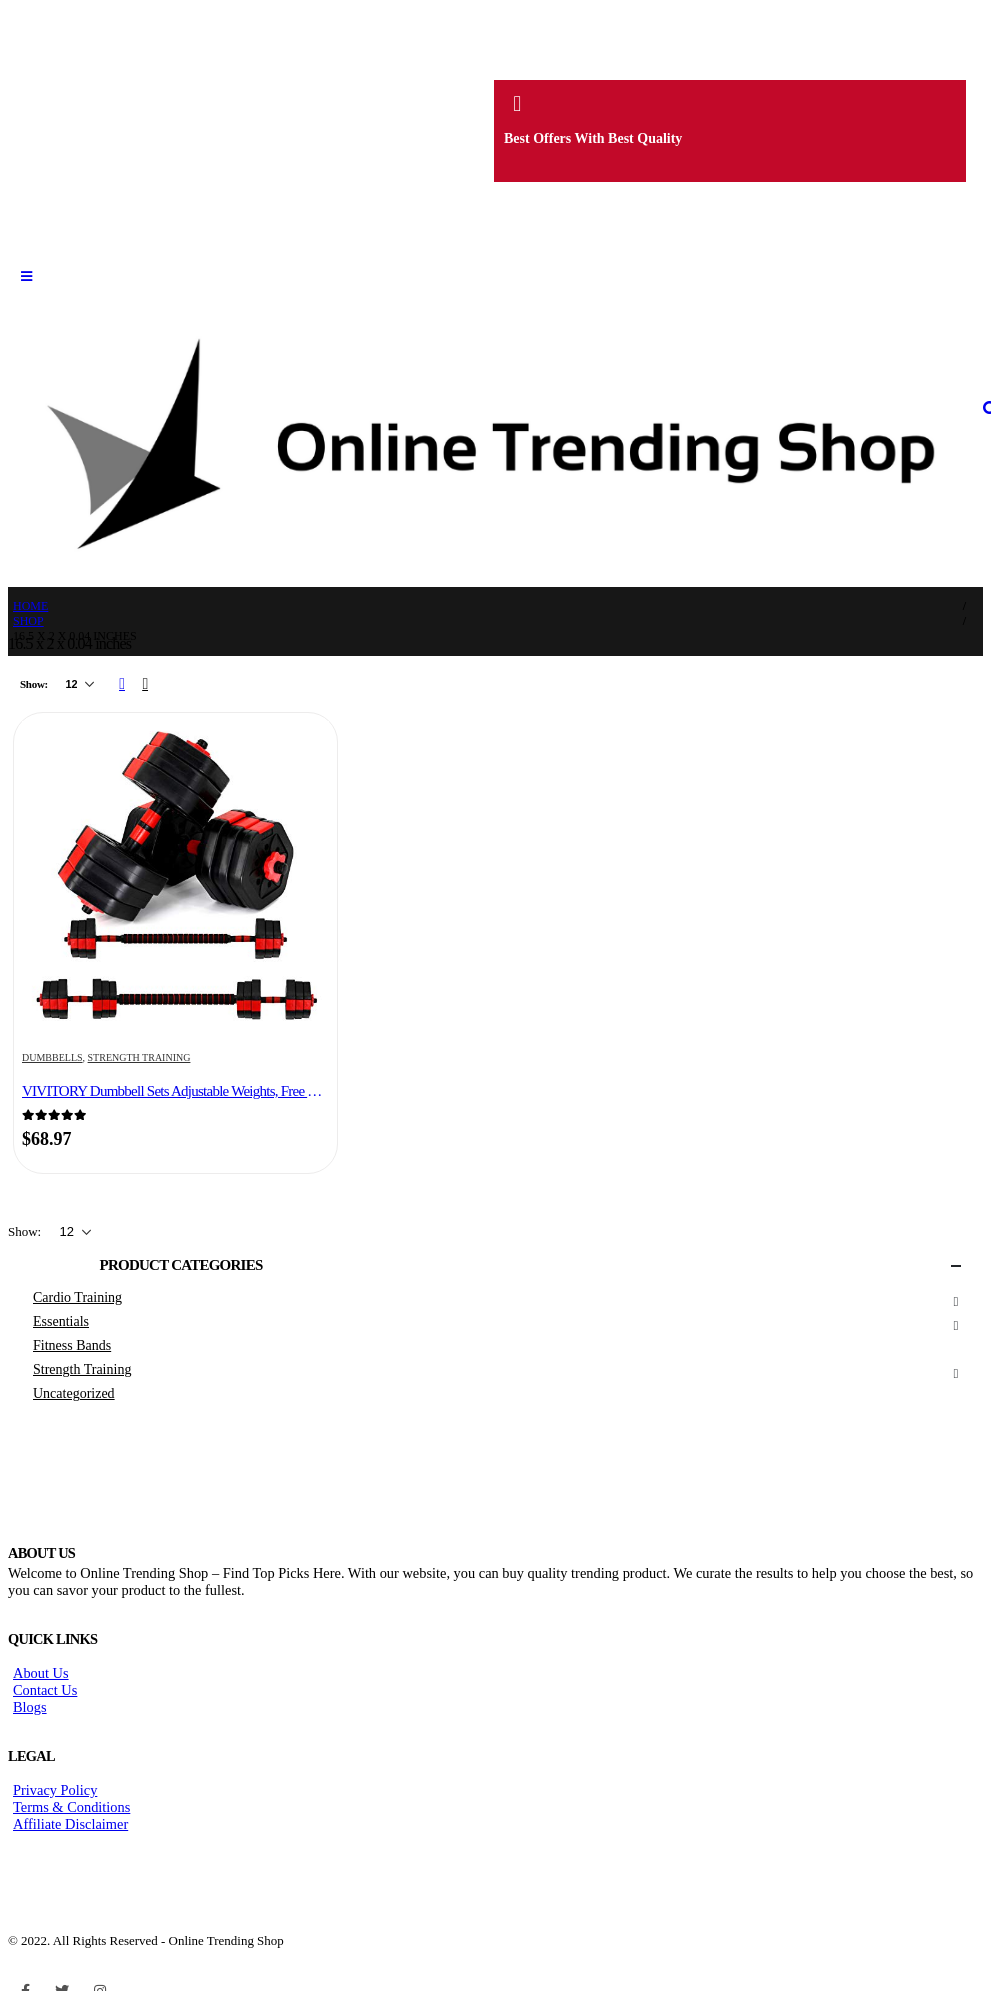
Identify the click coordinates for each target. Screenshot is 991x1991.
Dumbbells (52, 1057)
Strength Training (139, 1057)
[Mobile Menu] (26, 277)
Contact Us (45, 1690)
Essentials (61, 1321)
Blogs (30, 1707)
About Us (41, 1673)
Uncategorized (74, 1393)
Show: (35, 684)
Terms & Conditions (71, 1807)
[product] (175, 877)
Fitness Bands (72, 1345)
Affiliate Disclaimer (70, 1824)
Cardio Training (77, 1297)
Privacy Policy (55, 1790)
